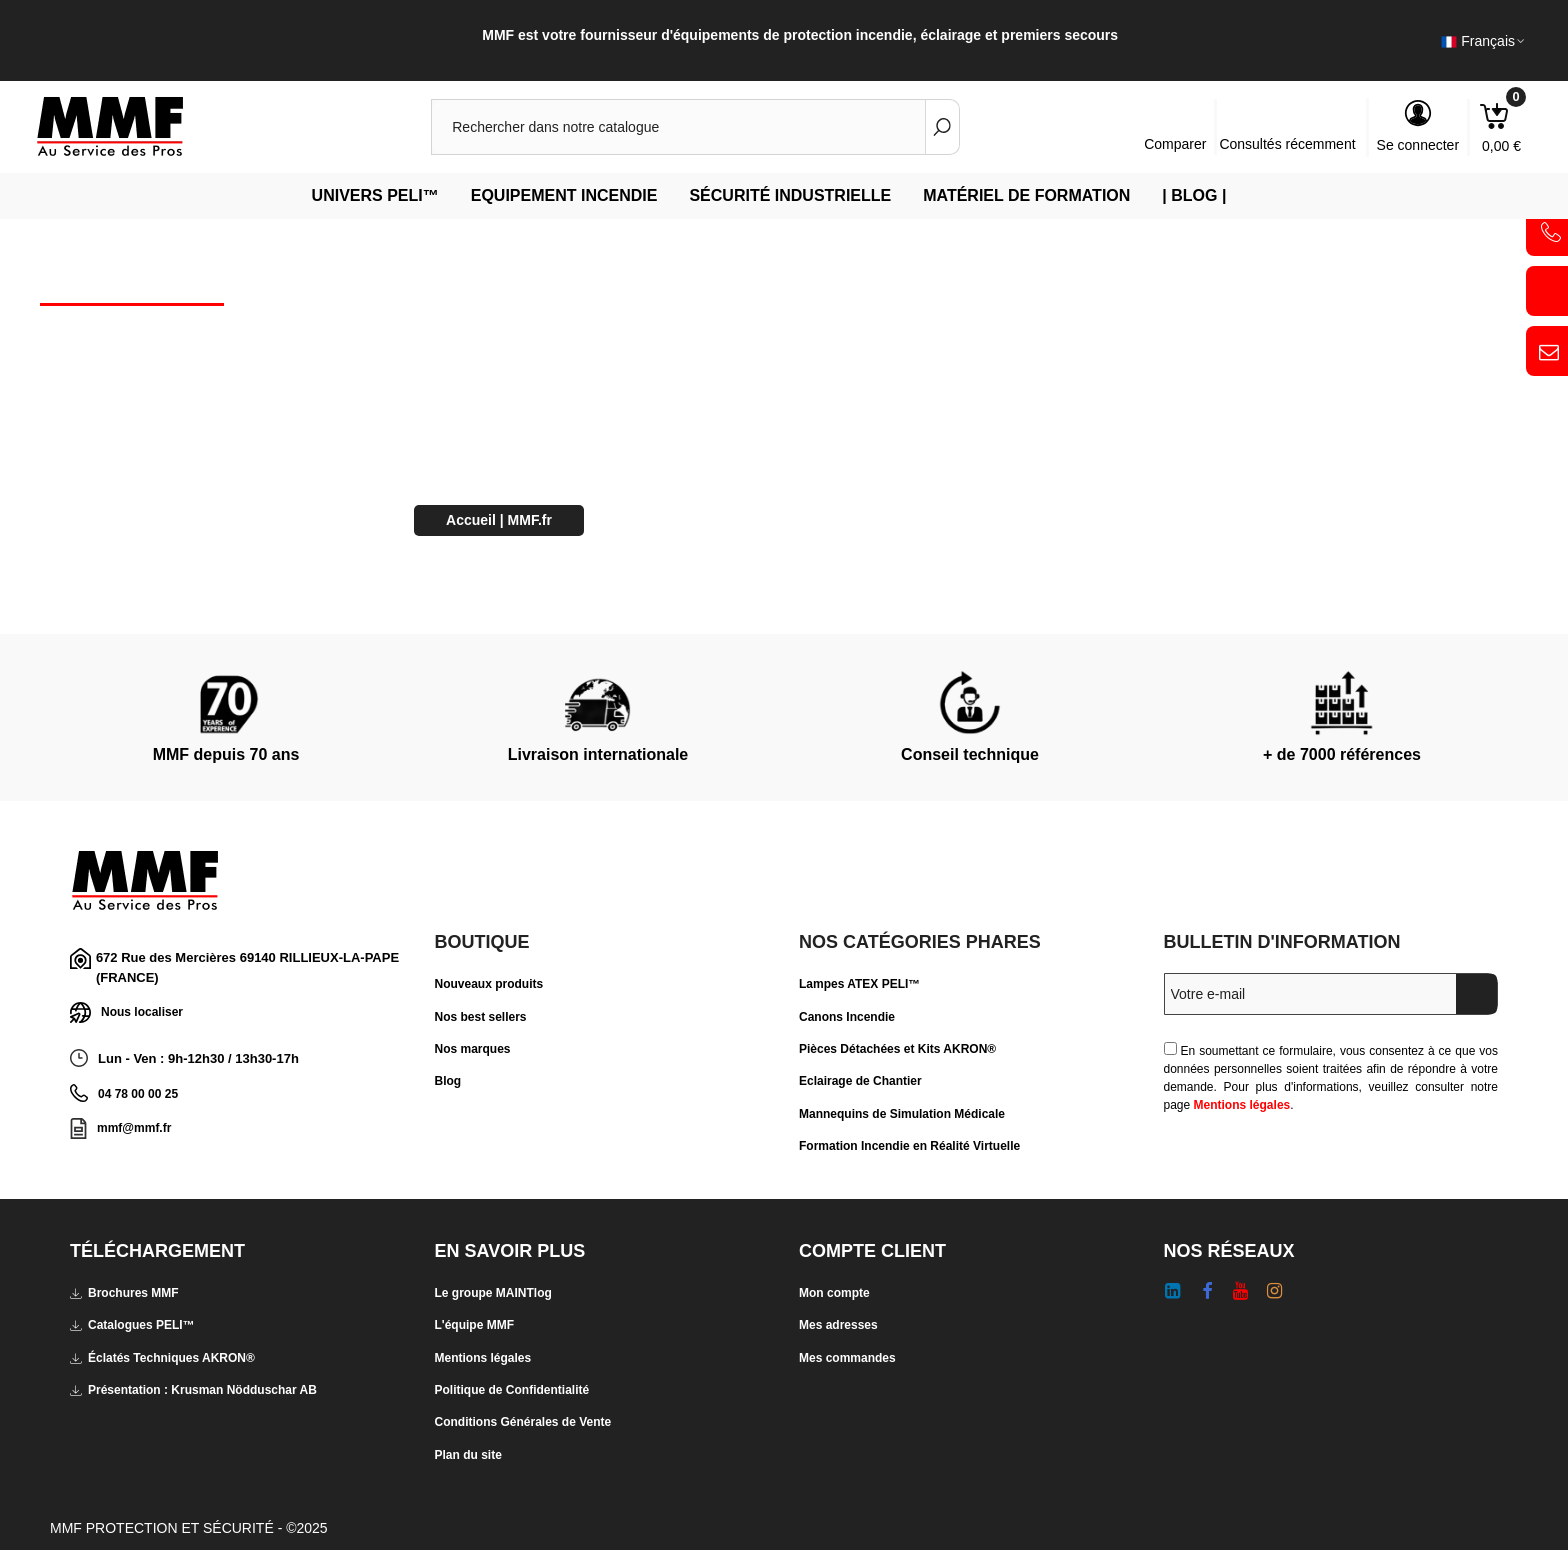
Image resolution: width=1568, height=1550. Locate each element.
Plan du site (468, 1455)
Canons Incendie (847, 1017)
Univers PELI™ (375, 195)
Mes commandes (847, 1358)
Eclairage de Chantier (860, 1081)
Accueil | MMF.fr (499, 520)
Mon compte (834, 1293)
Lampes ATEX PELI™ (859, 984)
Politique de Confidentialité (512, 1390)
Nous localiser (126, 1012)
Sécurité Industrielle (790, 195)
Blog (448, 1081)
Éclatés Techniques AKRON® (162, 1358)
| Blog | (1194, 195)
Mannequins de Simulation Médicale (902, 1114)
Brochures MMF (124, 1293)
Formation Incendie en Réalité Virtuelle (909, 1146)
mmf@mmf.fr (134, 1128)
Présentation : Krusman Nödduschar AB (193, 1390)
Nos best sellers (481, 1017)
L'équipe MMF (475, 1325)
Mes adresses (838, 1325)
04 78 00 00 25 (138, 1094)
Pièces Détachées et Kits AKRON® (897, 1049)
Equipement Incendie (564, 195)
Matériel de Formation (1026, 195)
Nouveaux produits (489, 984)
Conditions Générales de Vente (523, 1422)
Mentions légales (1242, 1105)
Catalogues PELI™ (132, 1325)
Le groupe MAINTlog (493, 1293)
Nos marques (473, 1049)
